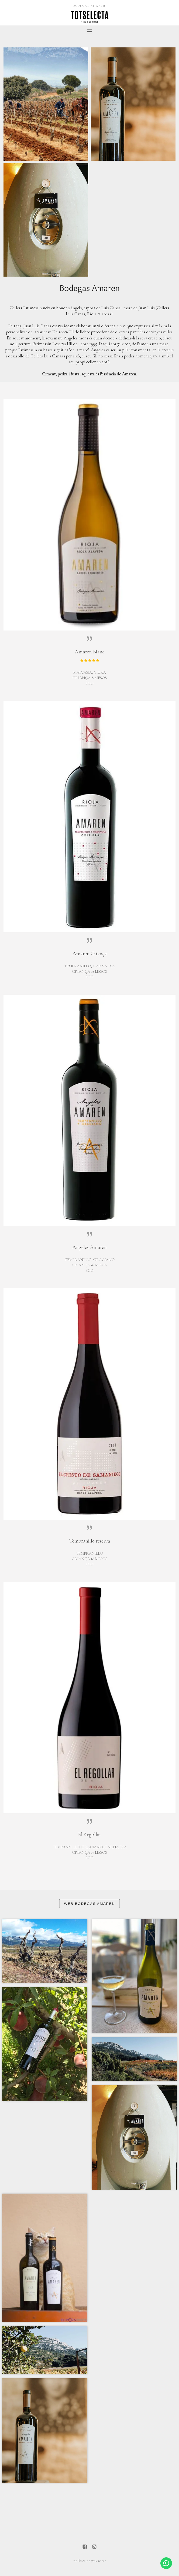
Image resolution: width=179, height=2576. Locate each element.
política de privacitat (89, 2560)
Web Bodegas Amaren (89, 1904)
